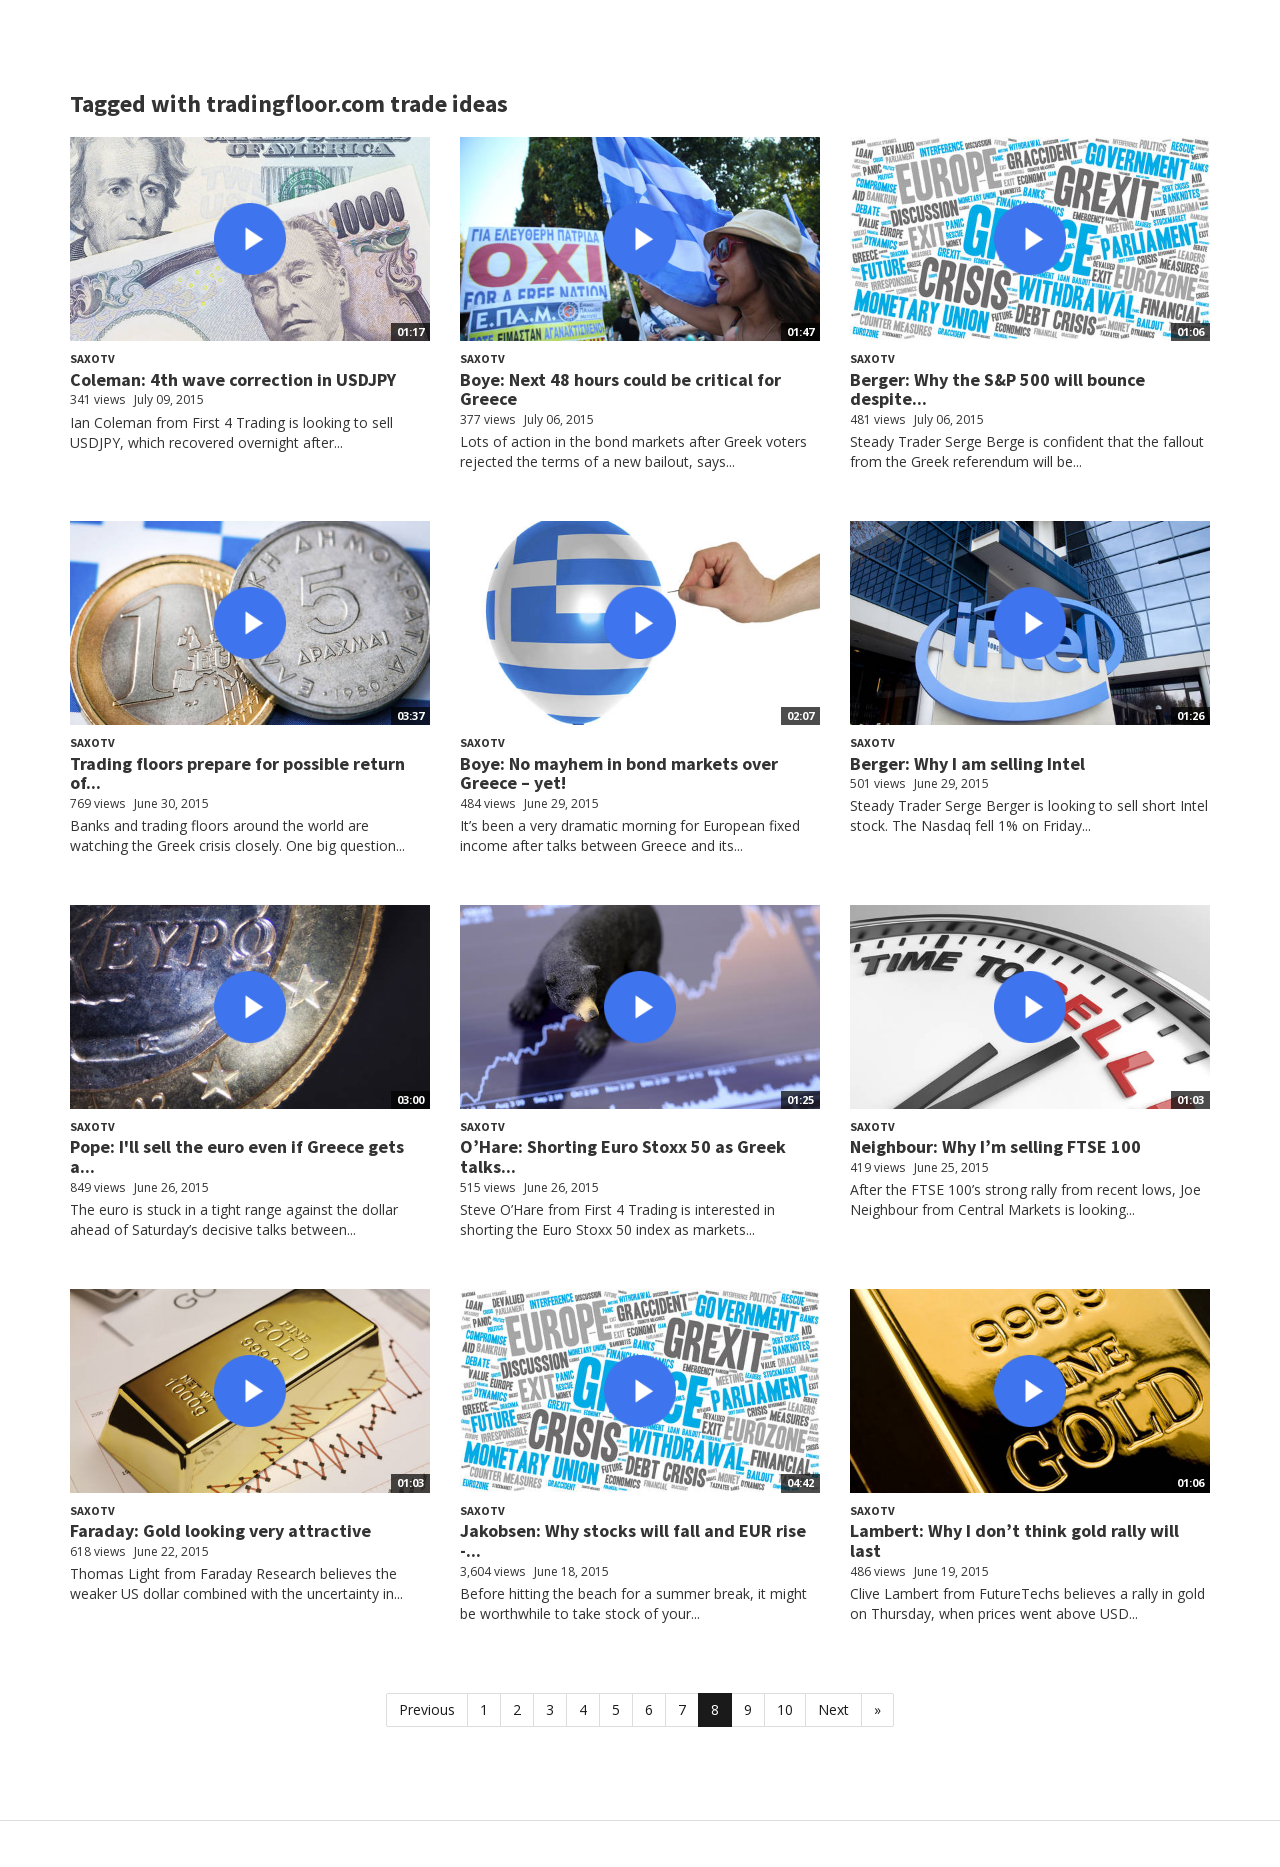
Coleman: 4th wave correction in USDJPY (233, 379)
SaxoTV (92, 358)
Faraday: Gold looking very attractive (220, 1530)
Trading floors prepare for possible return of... (237, 773)
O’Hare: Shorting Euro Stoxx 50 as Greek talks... (623, 1156)
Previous (427, 1709)
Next (833, 1709)
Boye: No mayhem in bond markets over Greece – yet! (619, 773)
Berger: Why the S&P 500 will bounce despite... (997, 389)
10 (785, 1709)
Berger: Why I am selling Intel (967, 763)
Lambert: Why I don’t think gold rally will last (1014, 1540)
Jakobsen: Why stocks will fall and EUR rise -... (633, 1540)
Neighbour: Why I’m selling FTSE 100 (995, 1146)
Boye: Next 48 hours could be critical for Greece (620, 389)
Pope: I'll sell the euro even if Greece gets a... (237, 1156)
